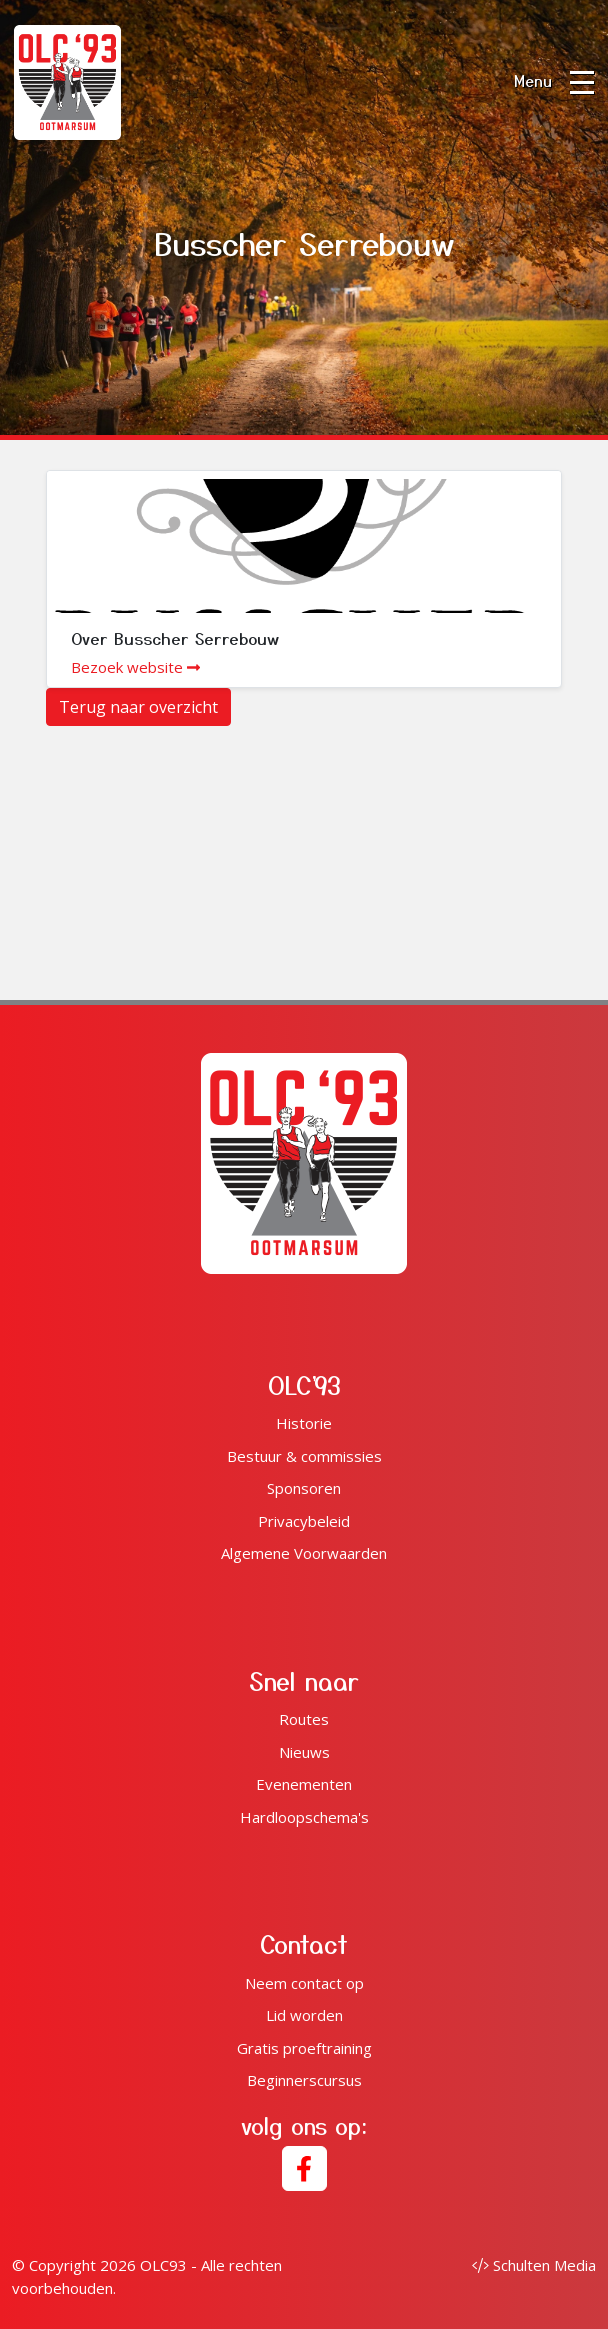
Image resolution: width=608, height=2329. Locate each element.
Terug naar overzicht (138, 707)
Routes (304, 1719)
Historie (304, 1423)
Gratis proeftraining (304, 2048)
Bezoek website (135, 667)
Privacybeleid (304, 1521)
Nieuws (304, 1752)
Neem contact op (304, 1983)
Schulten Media (534, 2265)
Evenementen (304, 1784)
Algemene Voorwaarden (304, 1553)
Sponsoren (304, 1488)
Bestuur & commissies (304, 1456)
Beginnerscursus (304, 2080)
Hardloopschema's (304, 1817)
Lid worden (304, 2015)
